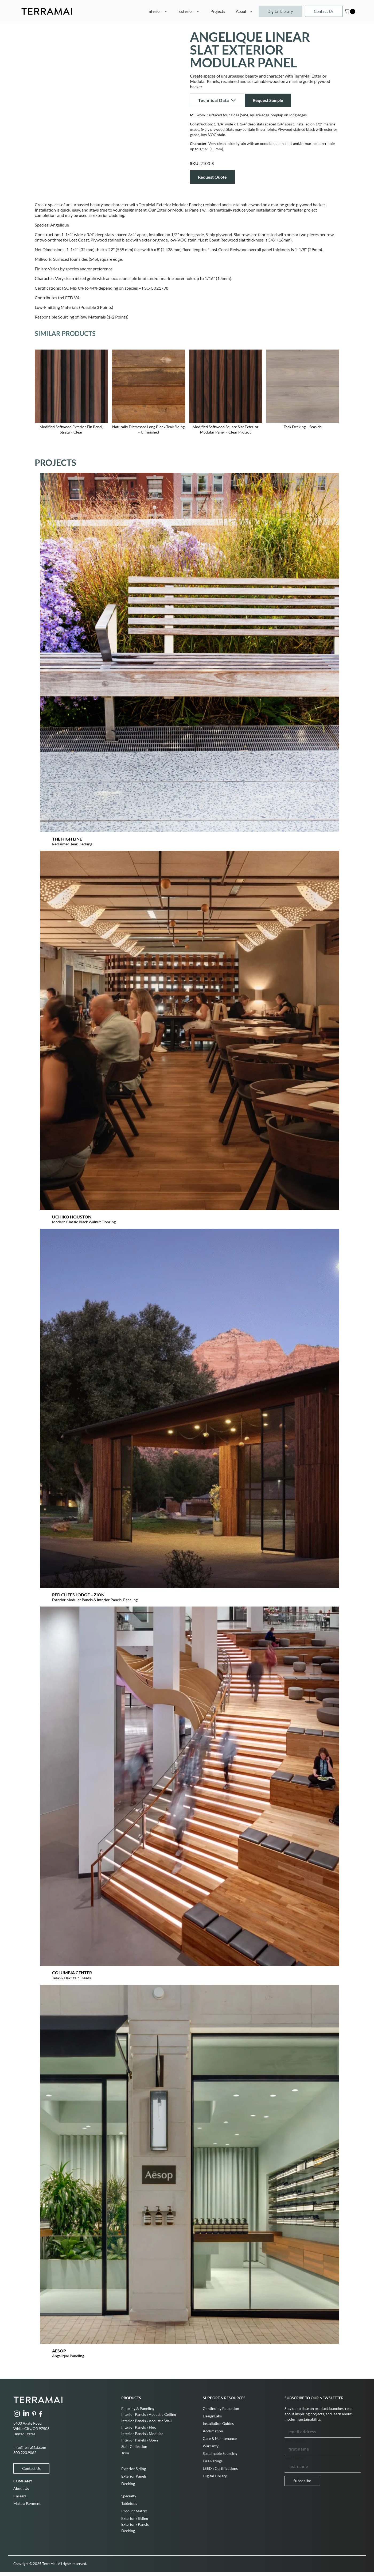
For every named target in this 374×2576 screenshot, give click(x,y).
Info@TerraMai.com (29, 2447)
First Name (295, 2440)
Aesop (59, 2350)
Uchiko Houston (71, 1216)
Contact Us (324, 11)
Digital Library (280, 11)
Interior (160, 11)
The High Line (67, 838)
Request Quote (212, 176)
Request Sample (268, 100)
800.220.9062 (24, 2452)
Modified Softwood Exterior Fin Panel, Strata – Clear (71, 429)
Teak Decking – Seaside (303, 426)
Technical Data (217, 100)
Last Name (294, 2457)
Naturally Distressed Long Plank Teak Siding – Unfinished (148, 429)
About (247, 11)
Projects (218, 11)
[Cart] (347, 11)
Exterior (191, 11)
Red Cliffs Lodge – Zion (78, 1594)
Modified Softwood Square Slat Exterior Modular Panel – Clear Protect (225, 429)
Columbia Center (72, 1972)
